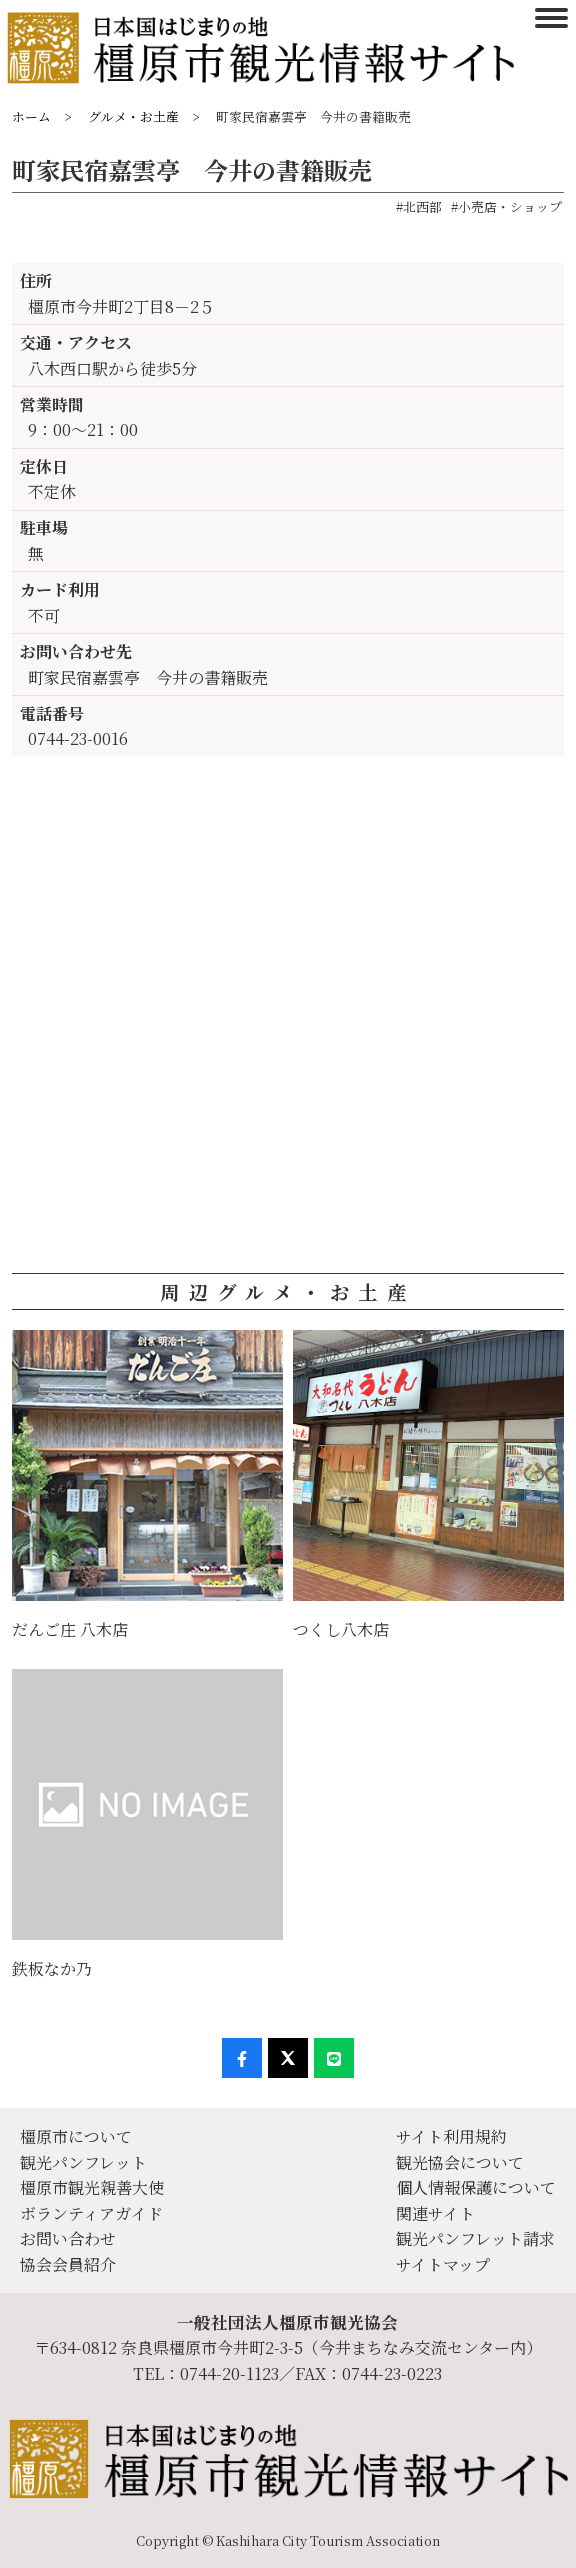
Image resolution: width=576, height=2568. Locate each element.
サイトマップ (443, 2264)
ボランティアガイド (91, 2213)
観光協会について (460, 2162)
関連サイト (435, 2213)
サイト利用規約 (451, 2136)
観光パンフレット (83, 2162)
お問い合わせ (68, 2238)
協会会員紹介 (68, 2264)
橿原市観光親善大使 (92, 2187)
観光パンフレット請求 (475, 2238)
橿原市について (76, 2136)
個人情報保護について (476, 2187)
